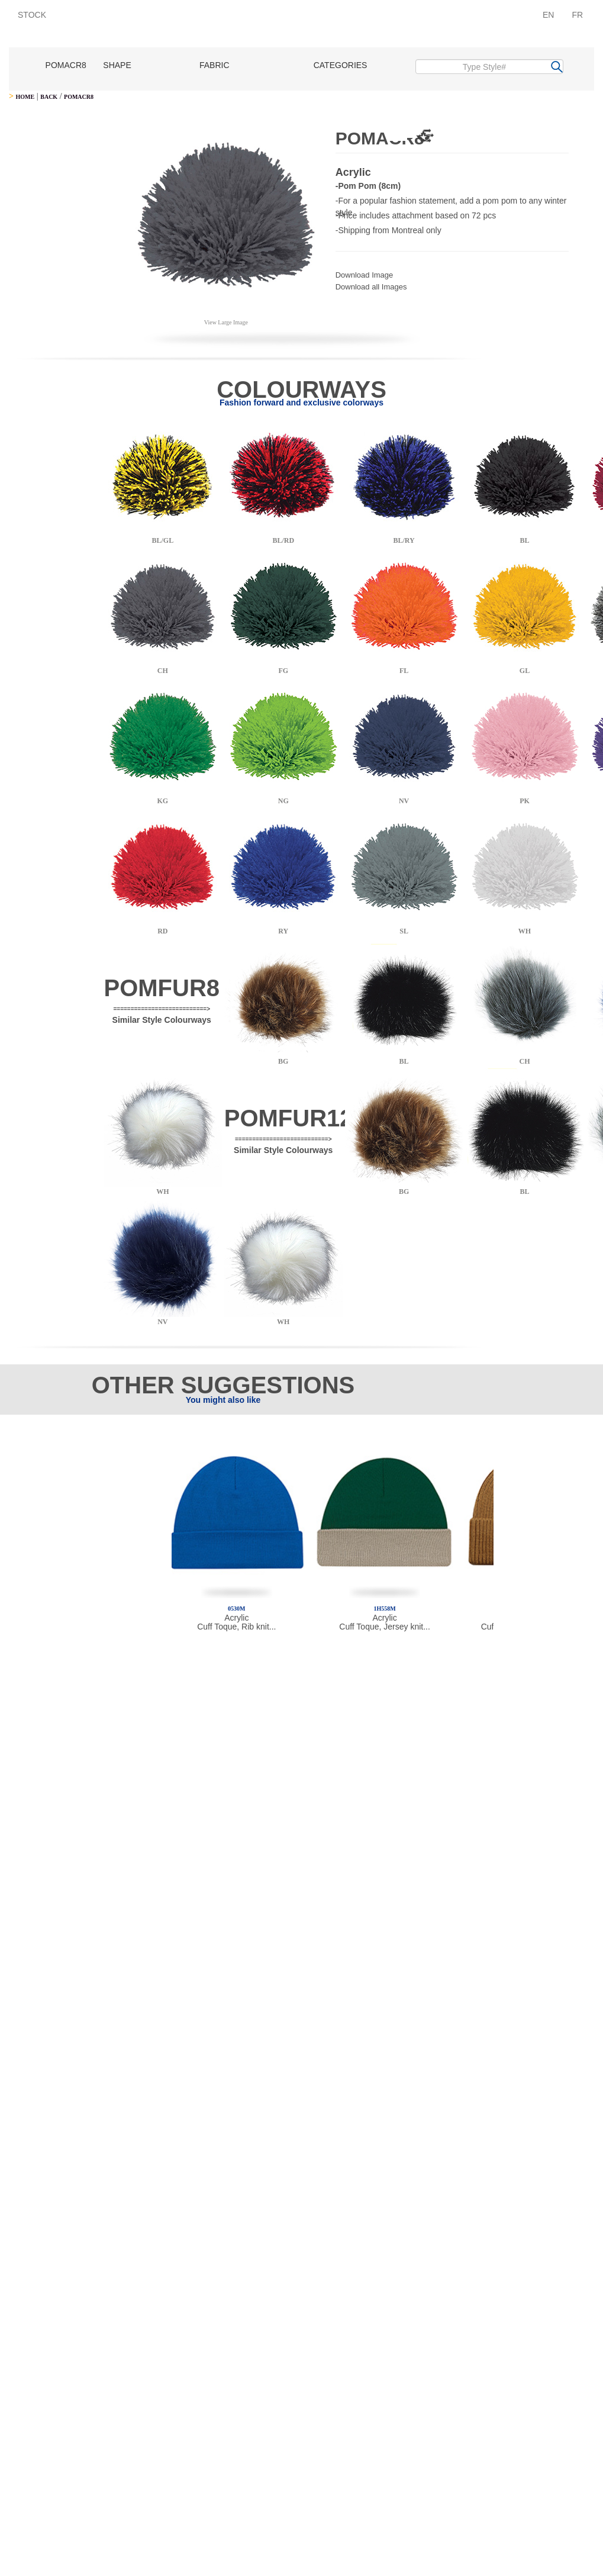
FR (577, 15)
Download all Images (371, 286)
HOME (24, 97)
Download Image (365, 275)
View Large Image (226, 322)
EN (548, 15)
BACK (48, 97)
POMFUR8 (162, 988)
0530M (236, 1608)
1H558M (384, 1608)
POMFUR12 (288, 1118)
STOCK (32, 15)
